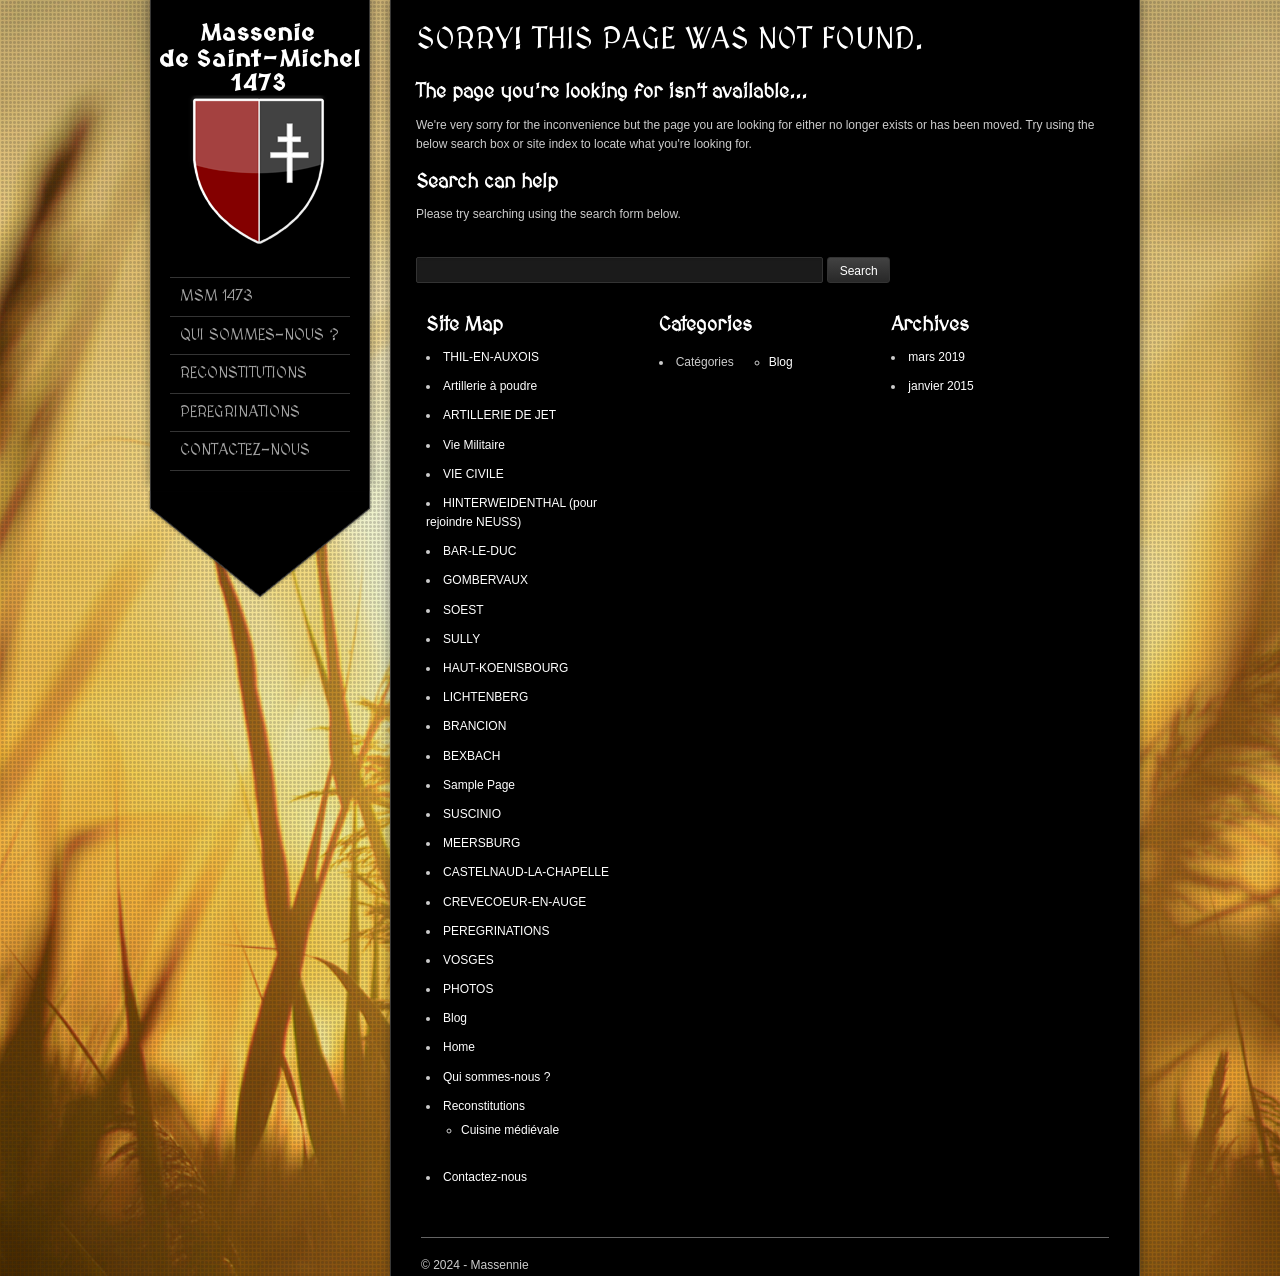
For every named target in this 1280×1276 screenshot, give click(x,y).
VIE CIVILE (473, 474)
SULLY (461, 639)
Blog (455, 1018)
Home (459, 1047)
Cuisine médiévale (510, 1130)
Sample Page (479, 785)
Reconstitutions (484, 1106)
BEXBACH (471, 756)
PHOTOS (468, 989)
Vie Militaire (474, 445)
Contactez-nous (485, 1177)
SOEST (463, 610)
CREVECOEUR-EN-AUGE (514, 902)
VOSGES (468, 960)
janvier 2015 (940, 386)
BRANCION (474, 726)
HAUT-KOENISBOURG (505, 668)
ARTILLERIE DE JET (499, 415)
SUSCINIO (472, 814)
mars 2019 (936, 357)
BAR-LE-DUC (479, 551)
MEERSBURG (481, 843)
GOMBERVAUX (485, 580)
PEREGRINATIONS (496, 931)
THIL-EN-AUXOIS (491, 357)
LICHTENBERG (485, 697)
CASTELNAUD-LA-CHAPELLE (526, 872)
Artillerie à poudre (490, 386)
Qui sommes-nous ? (496, 1077)
